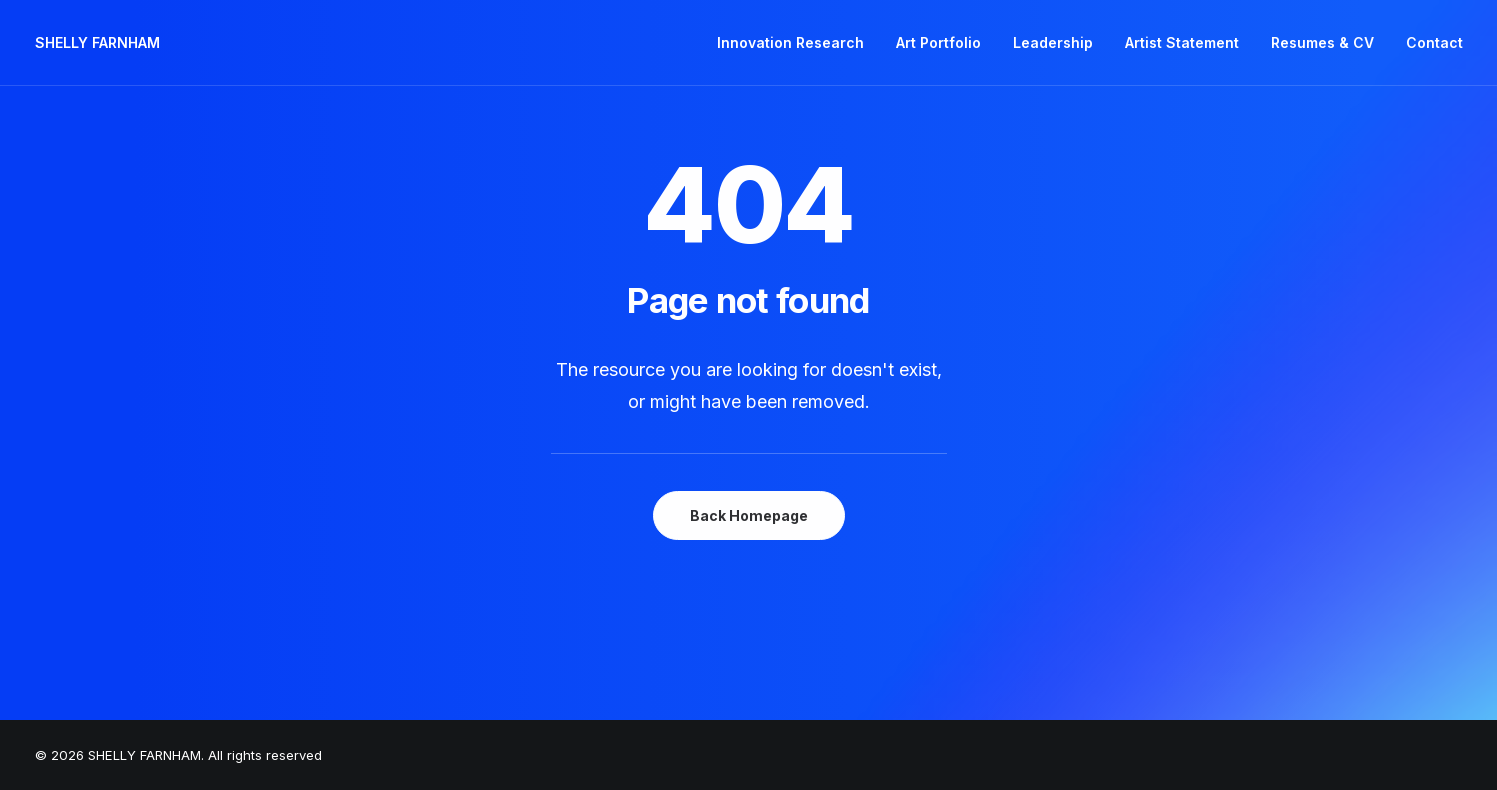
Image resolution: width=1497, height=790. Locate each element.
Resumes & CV (1322, 42)
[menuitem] (797, 43)
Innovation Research (790, 42)
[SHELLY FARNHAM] (97, 43)
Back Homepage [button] (749, 515)
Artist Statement (1182, 42)
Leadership (1053, 42)
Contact (1434, 42)
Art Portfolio (938, 42)
